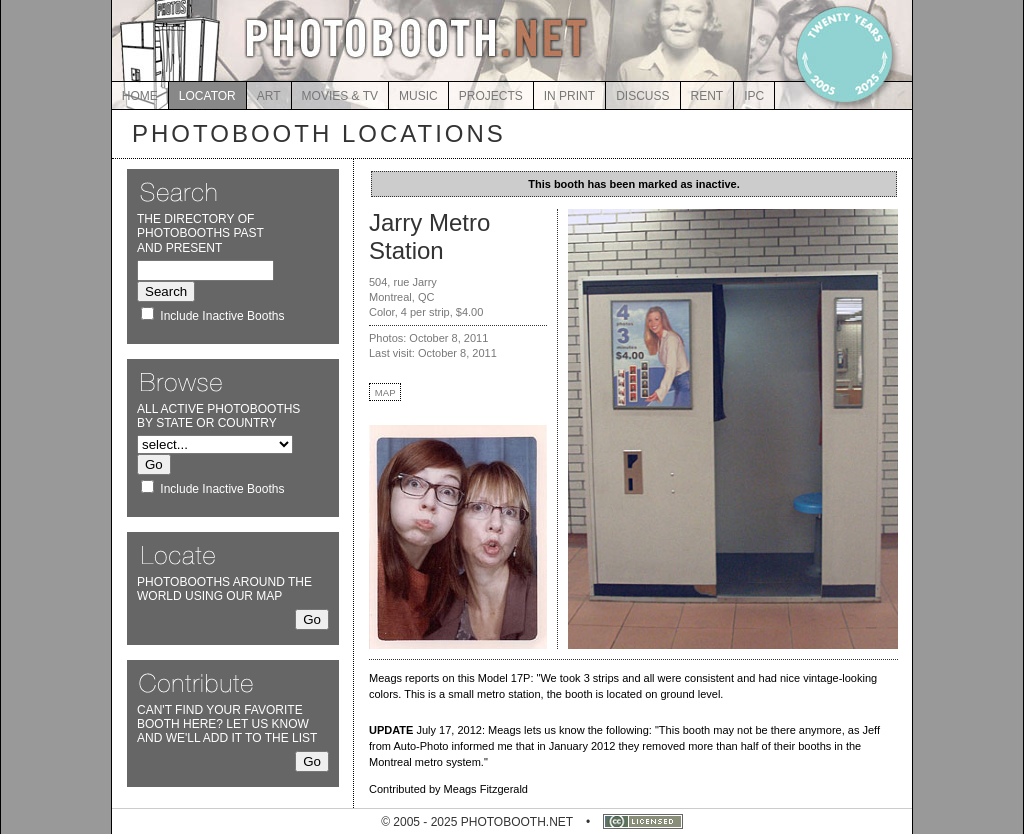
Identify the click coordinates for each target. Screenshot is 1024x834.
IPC (754, 96)
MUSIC (418, 96)
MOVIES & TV (340, 96)
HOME (140, 96)
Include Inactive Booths (222, 316)
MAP (385, 392)
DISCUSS (642, 96)
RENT (707, 96)
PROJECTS (491, 96)
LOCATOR (207, 96)
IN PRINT (569, 96)
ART (269, 96)
